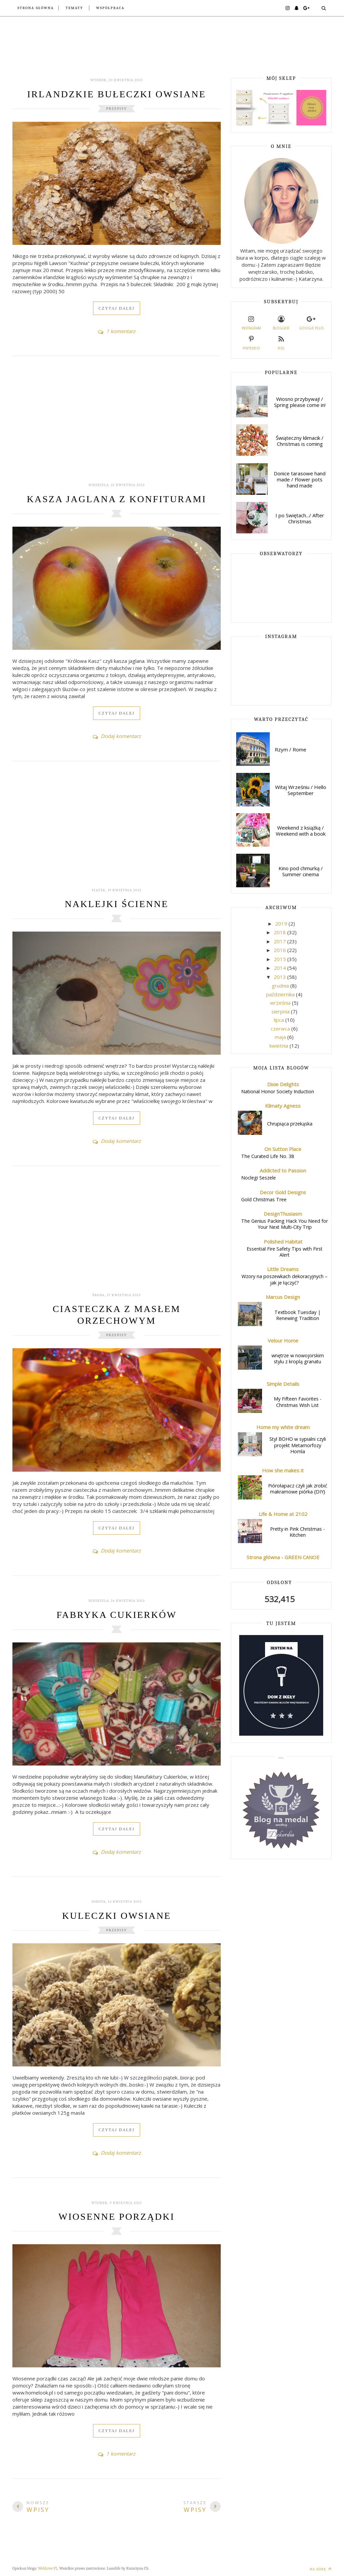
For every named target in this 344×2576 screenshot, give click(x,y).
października (281, 994)
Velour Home (283, 1340)
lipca (279, 1019)
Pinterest (251, 342)
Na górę (321, 2568)
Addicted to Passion (283, 1170)
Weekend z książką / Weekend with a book (301, 830)
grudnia (281, 985)
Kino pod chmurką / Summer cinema (300, 871)
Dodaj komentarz (117, 736)
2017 (280, 941)
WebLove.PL (48, 2568)
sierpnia (281, 1011)
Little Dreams (283, 1269)
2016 (280, 950)
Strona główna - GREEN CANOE (283, 1557)
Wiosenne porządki (116, 2216)
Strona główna (35, 8)
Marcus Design (283, 1297)
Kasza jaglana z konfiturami (116, 499)
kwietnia (279, 1045)
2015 (280, 959)
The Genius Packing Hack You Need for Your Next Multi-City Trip (284, 1224)
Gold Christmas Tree (264, 1199)
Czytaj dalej (116, 308)
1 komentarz (116, 331)
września (281, 1002)
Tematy (74, 8)
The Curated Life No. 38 (267, 1156)
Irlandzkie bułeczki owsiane (116, 94)
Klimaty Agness (283, 1105)
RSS (281, 342)
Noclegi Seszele (258, 1177)
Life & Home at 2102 (283, 1514)
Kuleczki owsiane (116, 1915)
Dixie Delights (283, 1084)
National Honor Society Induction (277, 1091)
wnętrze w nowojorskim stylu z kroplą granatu (297, 1358)
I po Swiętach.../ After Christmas (299, 518)
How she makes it (283, 1470)
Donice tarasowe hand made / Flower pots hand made (300, 479)
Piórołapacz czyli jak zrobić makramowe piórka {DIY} (297, 1488)
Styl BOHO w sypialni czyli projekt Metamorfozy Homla (297, 1445)
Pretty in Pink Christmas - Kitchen (297, 1532)
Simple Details (283, 1383)
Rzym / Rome (290, 749)
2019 (282, 923)
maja (281, 1037)
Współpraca (110, 8)
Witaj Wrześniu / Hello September (300, 790)
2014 (280, 967)
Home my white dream (283, 1427)
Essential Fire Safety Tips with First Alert (284, 1252)
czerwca (281, 1028)
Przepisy (116, 108)
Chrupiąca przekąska (289, 1123)
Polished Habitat (283, 1241)
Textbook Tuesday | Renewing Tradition (297, 1315)
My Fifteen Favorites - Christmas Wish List (297, 1402)
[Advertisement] (116, 423)
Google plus (311, 322)
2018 (280, 932)
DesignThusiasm (283, 1213)
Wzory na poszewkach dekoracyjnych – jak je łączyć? (285, 1279)
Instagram (251, 322)
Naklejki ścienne (117, 904)
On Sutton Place (282, 1149)
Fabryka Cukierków (116, 1615)
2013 (280, 977)
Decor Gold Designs (283, 1192)
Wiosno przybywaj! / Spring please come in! (300, 402)
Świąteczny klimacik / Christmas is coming (300, 440)
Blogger (281, 322)
